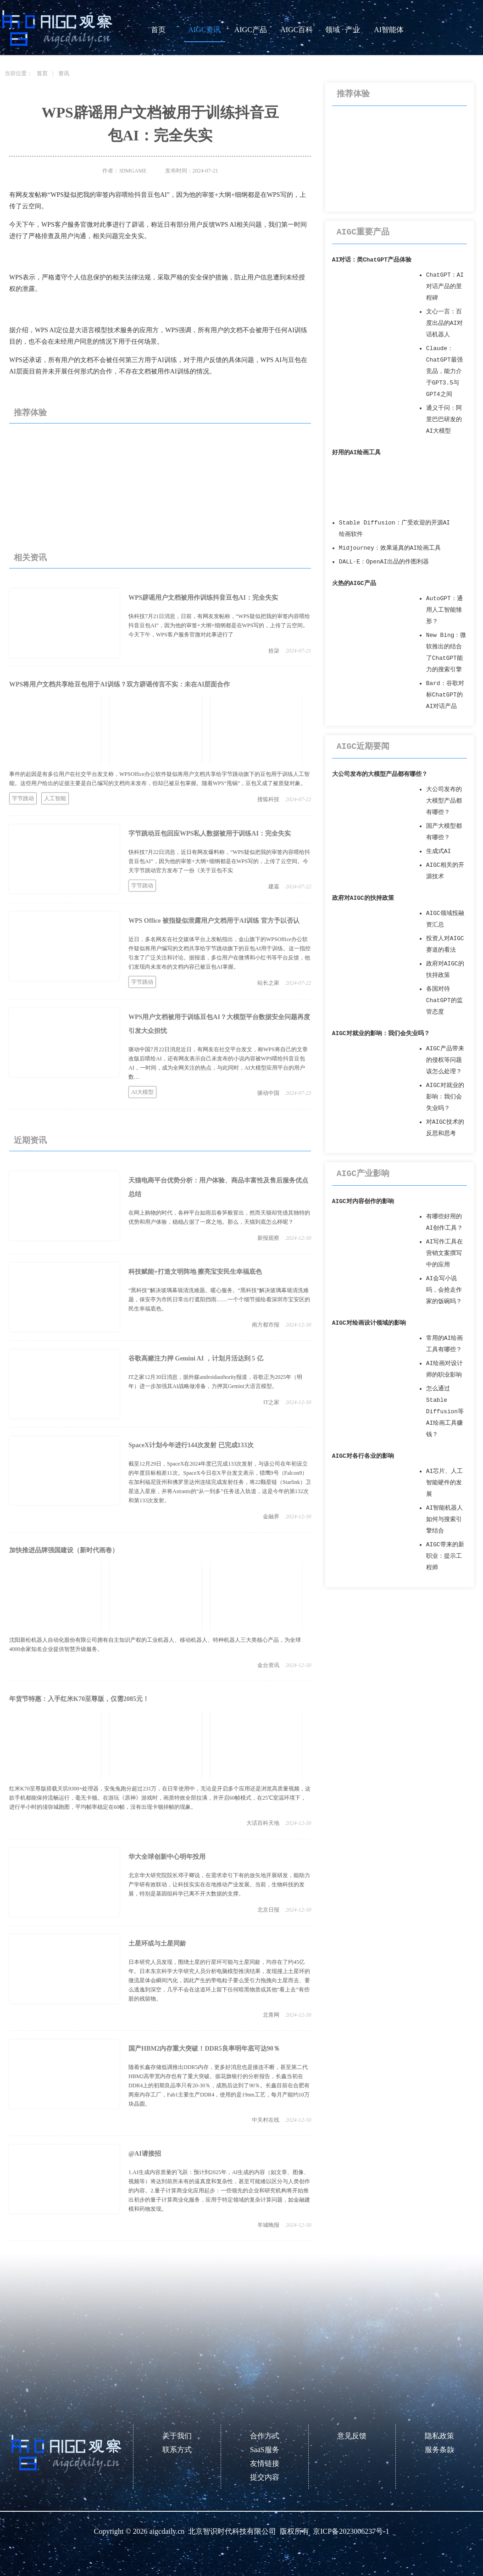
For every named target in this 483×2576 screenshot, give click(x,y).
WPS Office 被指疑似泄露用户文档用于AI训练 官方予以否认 (214, 920)
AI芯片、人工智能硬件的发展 (444, 1483)
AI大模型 (142, 1092)
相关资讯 (30, 557)
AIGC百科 (296, 29)
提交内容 (264, 2477)
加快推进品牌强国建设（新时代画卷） (63, 1550)
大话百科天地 (262, 1823)
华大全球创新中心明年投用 (166, 1856)
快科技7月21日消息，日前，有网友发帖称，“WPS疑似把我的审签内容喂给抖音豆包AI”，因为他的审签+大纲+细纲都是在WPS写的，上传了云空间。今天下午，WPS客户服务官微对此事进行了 (219, 625)
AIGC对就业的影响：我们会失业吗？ (381, 1033)
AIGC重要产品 (363, 232)
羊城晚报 (268, 2225)
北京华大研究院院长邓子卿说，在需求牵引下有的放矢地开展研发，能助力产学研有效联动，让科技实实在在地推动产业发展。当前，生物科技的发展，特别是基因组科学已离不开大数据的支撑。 (219, 1884)
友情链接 (264, 2463)
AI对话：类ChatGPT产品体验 (371, 259)
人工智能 (55, 798)
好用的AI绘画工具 (356, 452)
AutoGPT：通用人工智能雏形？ (444, 610)
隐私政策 (439, 2436)
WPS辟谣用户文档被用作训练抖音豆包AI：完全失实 (203, 597)
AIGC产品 (250, 29)
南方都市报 (265, 1324)
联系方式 (177, 2449)
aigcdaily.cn (167, 2531)
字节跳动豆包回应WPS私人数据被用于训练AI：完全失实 (209, 833)
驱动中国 (268, 1093)
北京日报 (268, 1910)
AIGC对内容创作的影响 (363, 1201)
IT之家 (271, 1402)
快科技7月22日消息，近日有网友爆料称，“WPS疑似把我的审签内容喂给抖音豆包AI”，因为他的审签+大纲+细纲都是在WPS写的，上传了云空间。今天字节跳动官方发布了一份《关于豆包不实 (219, 861)
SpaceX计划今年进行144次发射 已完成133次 (191, 1445)
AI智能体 (389, 29)
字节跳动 (23, 798)
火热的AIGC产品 (354, 583)
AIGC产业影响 (363, 1173)
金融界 (271, 1516)
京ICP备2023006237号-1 (351, 2531)
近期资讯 (30, 1140)
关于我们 (177, 2436)
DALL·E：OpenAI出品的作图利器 (384, 561)
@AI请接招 (144, 2153)
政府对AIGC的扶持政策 (363, 898)
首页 (158, 29)
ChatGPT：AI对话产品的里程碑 (445, 286)
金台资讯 (268, 1665)
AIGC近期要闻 (363, 746)
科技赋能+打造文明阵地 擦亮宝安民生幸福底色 (195, 1271)
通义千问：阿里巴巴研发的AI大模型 (444, 420)
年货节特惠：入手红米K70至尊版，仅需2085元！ (79, 1698)
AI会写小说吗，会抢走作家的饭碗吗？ (444, 1290)
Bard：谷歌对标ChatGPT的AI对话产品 (445, 695)
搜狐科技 (268, 799)
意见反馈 (351, 2436)
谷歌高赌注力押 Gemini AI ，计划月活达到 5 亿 (195, 1358)
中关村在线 (265, 2120)
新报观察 (268, 1238)
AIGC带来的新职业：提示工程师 (445, 1556)
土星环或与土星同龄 (157, 1943)
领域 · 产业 (342, 29)
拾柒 (273, 650)
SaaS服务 (264, 2449)
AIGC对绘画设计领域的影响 (369, 1323)
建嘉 (273, 886)
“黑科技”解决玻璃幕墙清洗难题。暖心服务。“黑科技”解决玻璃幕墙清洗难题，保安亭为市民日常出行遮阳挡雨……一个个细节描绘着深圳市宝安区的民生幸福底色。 (219, 1299)
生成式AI (438, 851)
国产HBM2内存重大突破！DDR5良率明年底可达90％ (204, 2048)
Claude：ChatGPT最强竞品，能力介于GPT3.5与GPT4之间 (444, 371)
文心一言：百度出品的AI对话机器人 (444, 323)
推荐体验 (30, 412)
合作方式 (264, 2436)
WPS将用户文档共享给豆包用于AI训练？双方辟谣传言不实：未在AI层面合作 (119, 684)
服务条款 (439, 2449)
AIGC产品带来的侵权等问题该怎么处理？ (445, 1060)
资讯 (63, 73)
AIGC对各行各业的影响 (363, 1456)
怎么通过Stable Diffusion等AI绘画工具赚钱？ (445, 1411)
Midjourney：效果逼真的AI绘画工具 (390, 548)
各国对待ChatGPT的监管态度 (444, 1000)
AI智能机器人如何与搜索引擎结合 (444, 1519)
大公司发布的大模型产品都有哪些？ (379, 774)
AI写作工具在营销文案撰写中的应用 (444, 1253)
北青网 (271, 2015)
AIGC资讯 (204, 29)
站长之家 (268, 983)
